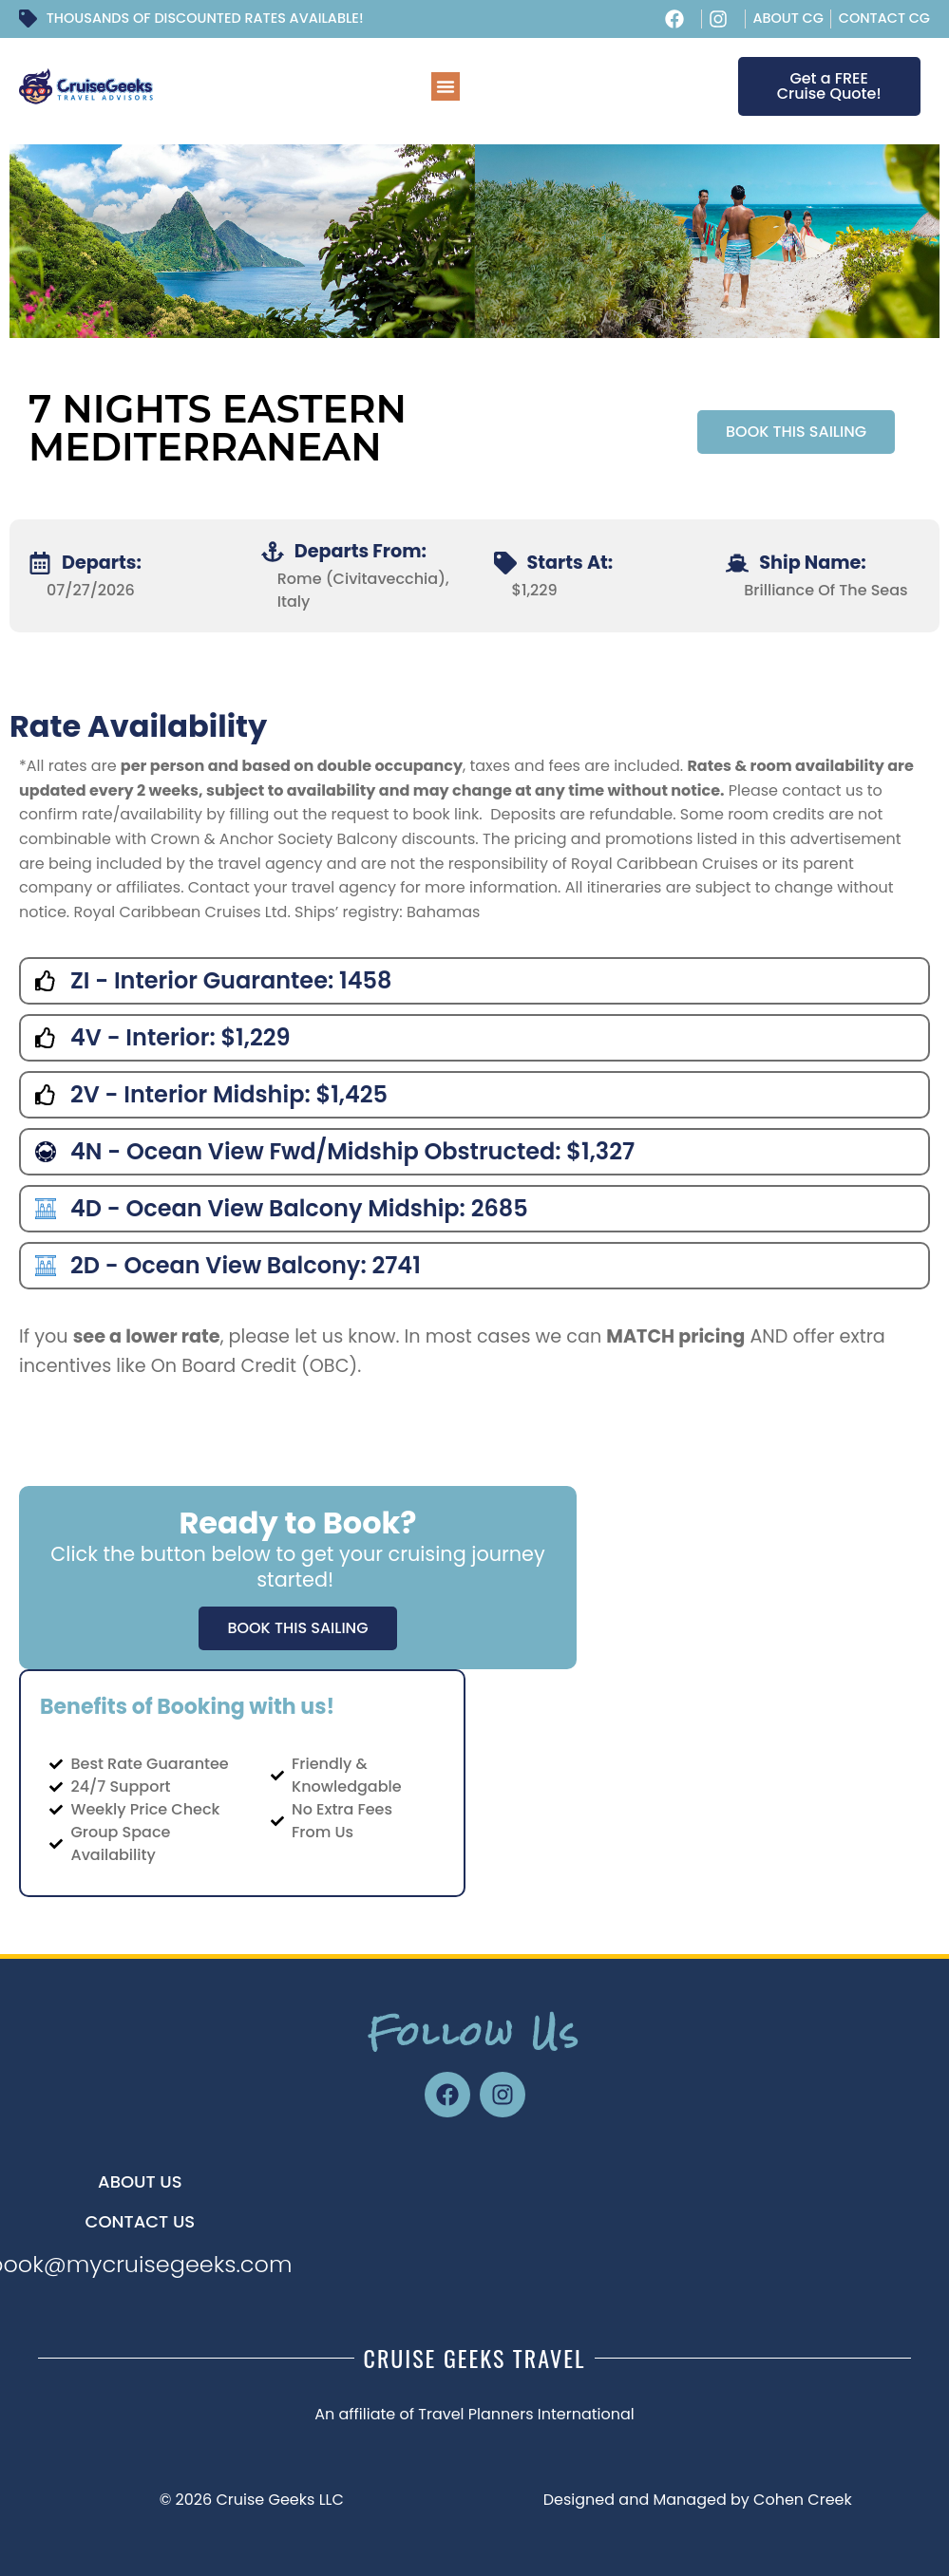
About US (140, 2181)
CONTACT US (140, 2221)
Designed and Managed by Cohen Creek (697, 2499)
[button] (445, 86)
